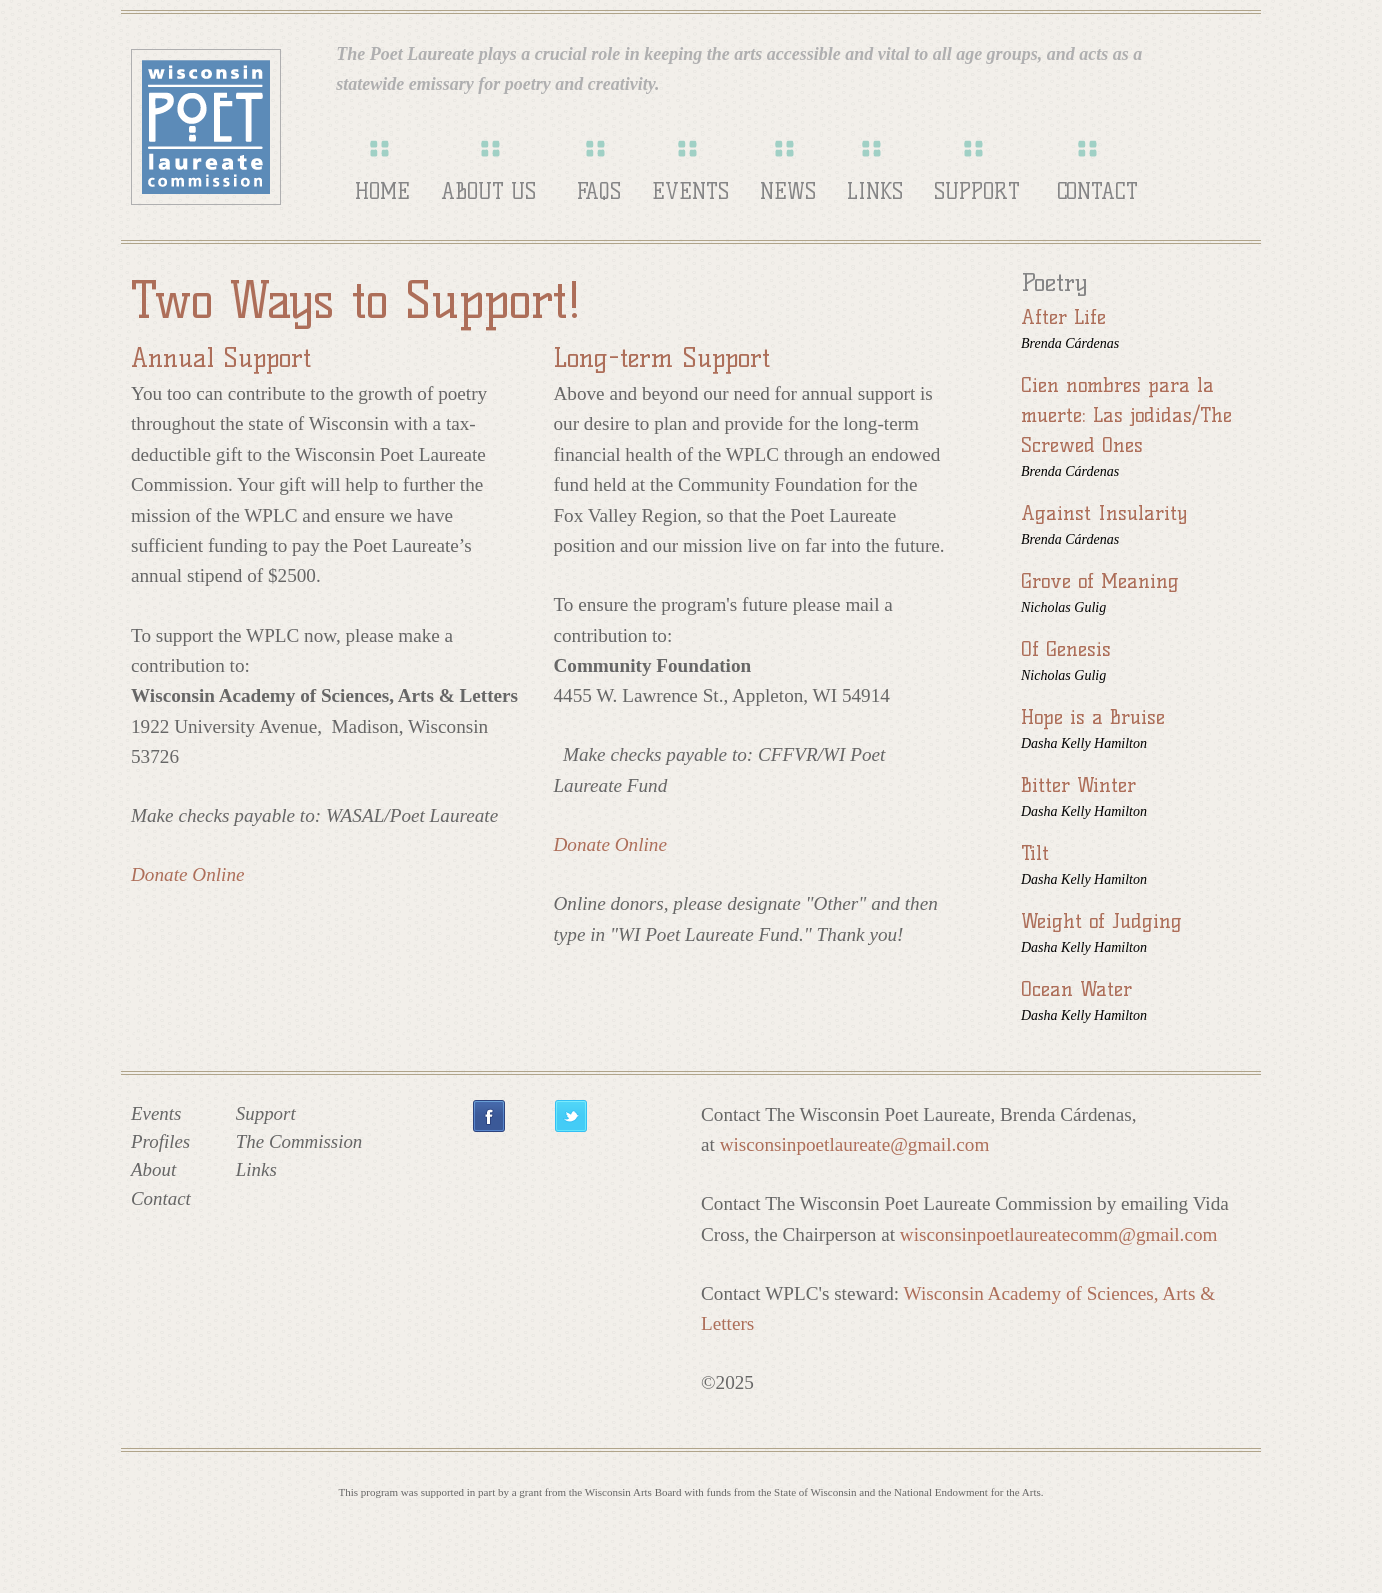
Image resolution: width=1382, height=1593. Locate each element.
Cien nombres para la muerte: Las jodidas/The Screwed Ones (1126, 415)
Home (382, 191)
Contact (1097, 191)
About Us (488, 191)
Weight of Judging (1101, 921)
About (153, 1169)
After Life (1063, 317)
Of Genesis (1066, 649)
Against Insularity (1104, 513)
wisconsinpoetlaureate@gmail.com (855, 1144)
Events (690, 191)
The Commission (299, 1141)
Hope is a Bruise (1093, 717)
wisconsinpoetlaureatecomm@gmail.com (1059, 1234)
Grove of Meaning (1100, 581)
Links (875, 191)
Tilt (1035, 853)
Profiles (160, 1141)
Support (977, 191)
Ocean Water (1076, 989)
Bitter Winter (1078, 785)
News (788, 191)
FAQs (599, 191)
